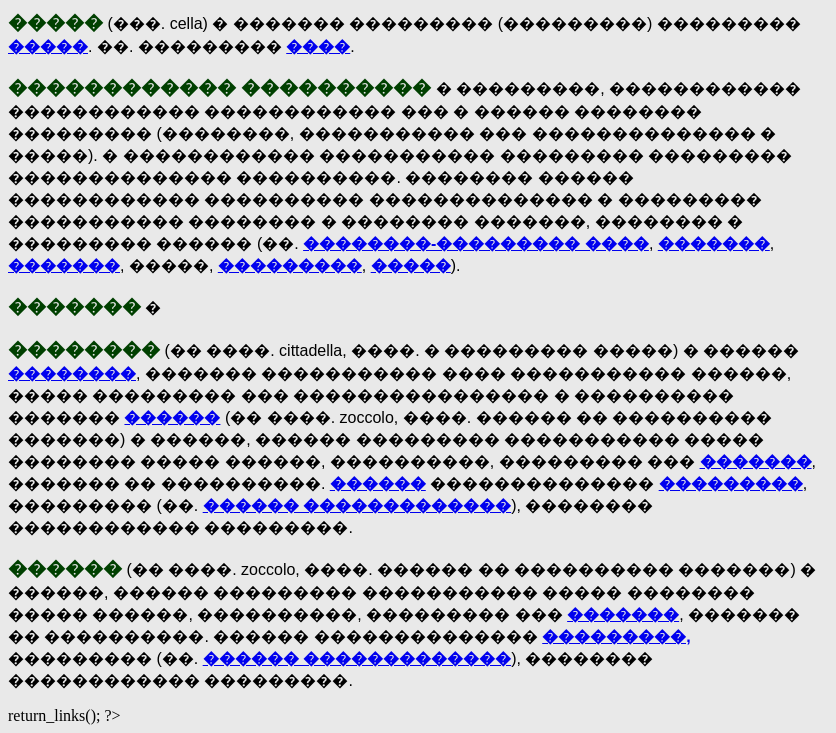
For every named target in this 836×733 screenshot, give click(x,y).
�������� (72, 373)
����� (48, 46)
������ (172, 417)
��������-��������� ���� (476, 243)
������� (714, 243)
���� (318, 46)
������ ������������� (357, 505)
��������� (290, 265)
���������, (616, 636)
